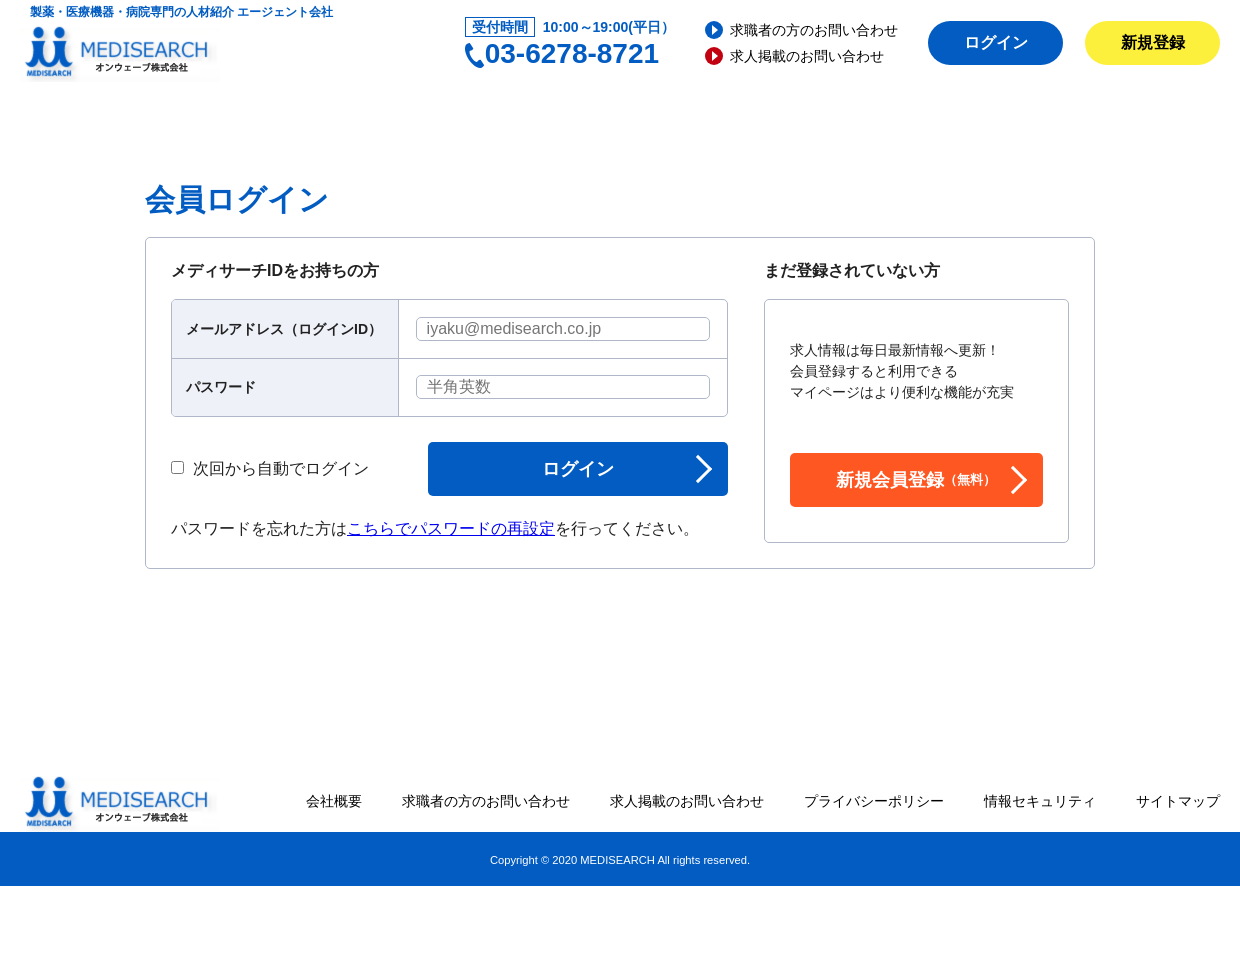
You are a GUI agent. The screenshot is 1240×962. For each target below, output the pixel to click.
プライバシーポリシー (874, 801)
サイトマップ (1178, 801)
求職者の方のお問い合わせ (814, 30)
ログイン (996, 42)
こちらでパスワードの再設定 (451, 528)
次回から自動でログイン (270, 469)
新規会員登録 (916, 480)
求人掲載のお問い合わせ (807, 56)
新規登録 (1153, 42)
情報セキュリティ (1040, 801)
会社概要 (334, 801)
